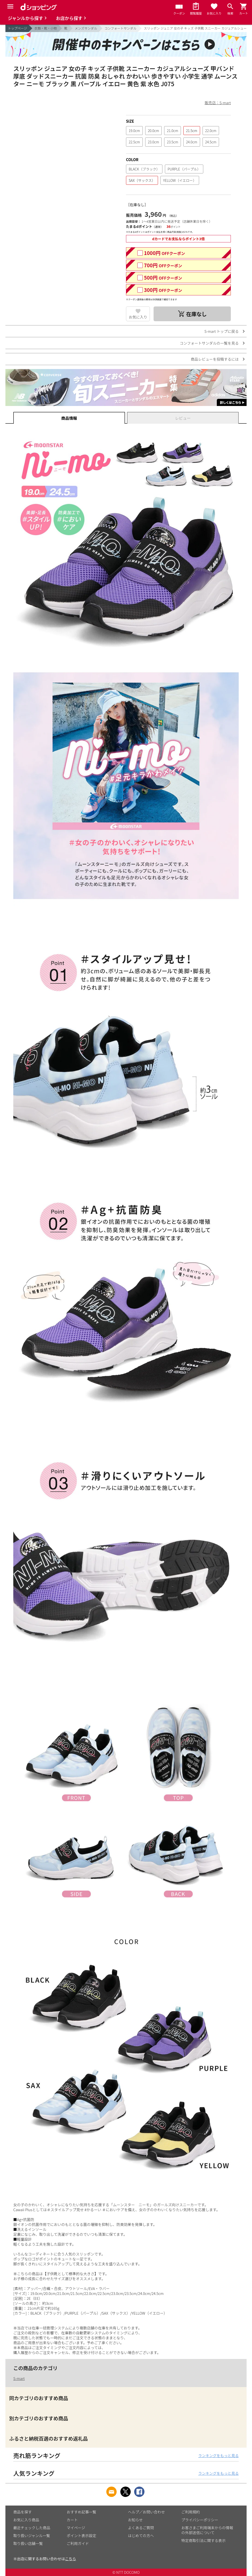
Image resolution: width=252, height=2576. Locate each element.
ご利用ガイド (78, 2543)
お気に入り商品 (26, 2519)
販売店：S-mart (218, 102)
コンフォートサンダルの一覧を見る (209, 343)
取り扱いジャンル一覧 (31, 2535)
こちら (70, 2558)
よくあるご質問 (141, 2527)
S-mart (19, 2378)
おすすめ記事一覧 (81, 2511)
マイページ (76, 2527)
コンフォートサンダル (121, 28)
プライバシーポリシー (199, 2519)
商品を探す (22, 2511)
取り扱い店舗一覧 (28, 2543)
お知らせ (135, 2519)
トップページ (17, 28)
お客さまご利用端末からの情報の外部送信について (207, 2530)
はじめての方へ (141, 2535)
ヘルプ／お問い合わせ (146, 2511)
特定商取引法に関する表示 (203, 2540)
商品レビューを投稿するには (215, 359)
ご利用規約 (190, 2511)
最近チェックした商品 (31, 2527)
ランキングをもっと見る (218, 2455)
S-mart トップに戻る (221, 331)
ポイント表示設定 (81, 2535)
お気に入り (138, 317)
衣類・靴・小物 (45, 28)
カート (72, 2519)
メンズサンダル (86, 28)
